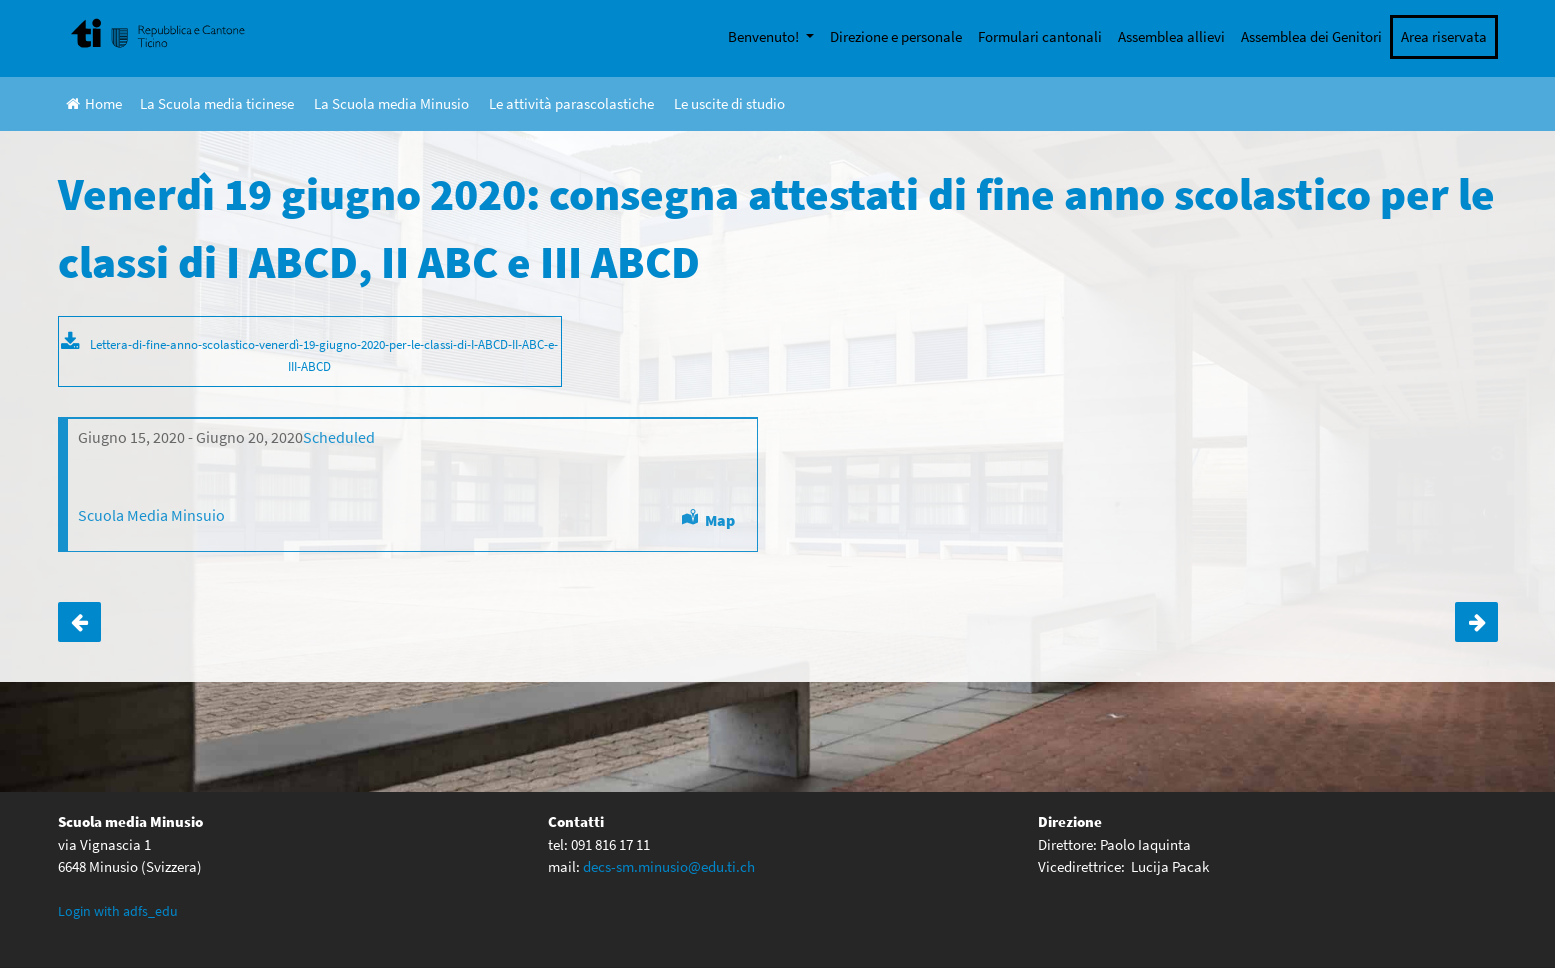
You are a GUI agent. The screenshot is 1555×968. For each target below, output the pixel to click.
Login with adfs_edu (118, 911)
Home (94, 103)
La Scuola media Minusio (391, 103)
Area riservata (1444, 36)
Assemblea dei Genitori (1311, 36)
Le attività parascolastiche (571, 103)
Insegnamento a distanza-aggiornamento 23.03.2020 (79, 622)
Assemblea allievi (1171, 36)
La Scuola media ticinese (217, 103)
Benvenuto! (765, 36)
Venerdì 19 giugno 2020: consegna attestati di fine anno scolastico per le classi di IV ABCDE (1476, 622)
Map (720, 520)
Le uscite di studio (729, 103)
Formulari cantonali (1040, 36)
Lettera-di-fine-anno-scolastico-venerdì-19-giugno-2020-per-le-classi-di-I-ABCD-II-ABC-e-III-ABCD (324, 355)
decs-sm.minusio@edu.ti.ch (669, 866)
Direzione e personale (896, 36)
